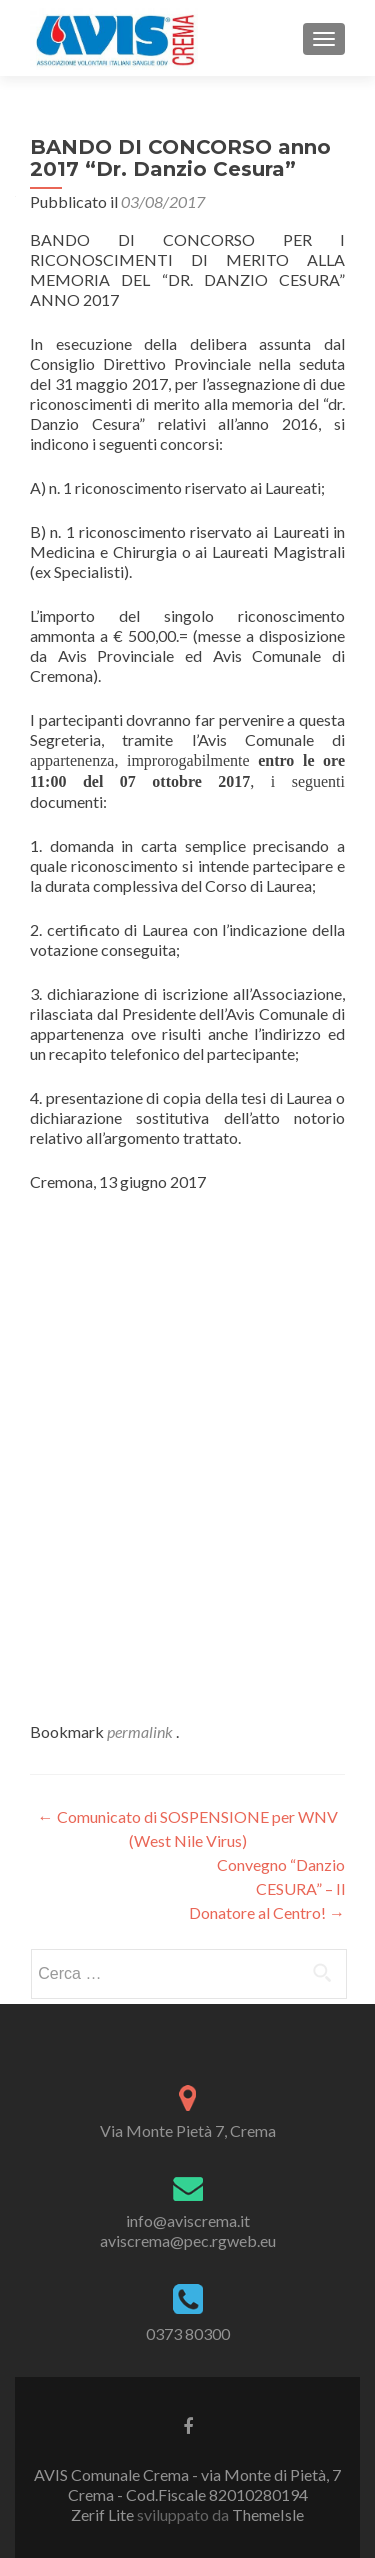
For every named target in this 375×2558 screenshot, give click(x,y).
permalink (141, 1731)
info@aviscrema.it (188, 2220)
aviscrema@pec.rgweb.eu (188, 2240)
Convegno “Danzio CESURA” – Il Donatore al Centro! (267, 1888)
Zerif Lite (104, 2514)
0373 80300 (188, 2333)
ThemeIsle (268, 2514)
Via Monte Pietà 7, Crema (188, 2130)
